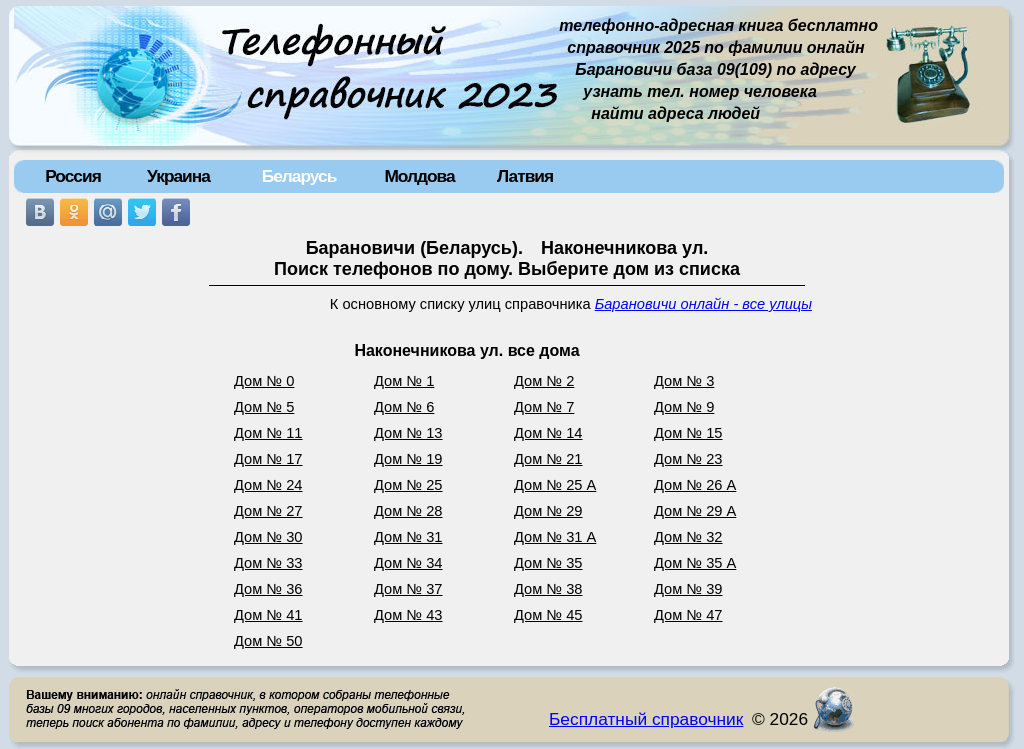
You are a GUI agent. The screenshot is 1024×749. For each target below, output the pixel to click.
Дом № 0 (264, 381)
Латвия (525, 176)
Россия (73, 176)
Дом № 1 (404, 381)
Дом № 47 (688, 615)
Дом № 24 (268, 485)
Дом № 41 (268, 615)
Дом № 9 (684, 407)
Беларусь (299, 176)
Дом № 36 (268, 589)
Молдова (419, 176)
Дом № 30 (268, 537)
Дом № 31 (408, 537)
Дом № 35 (548, 563)
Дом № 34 (408, 563)
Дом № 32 (688, 537)
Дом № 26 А (695, 485)
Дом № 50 (268, 641)
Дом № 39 (688, 589)
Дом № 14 (548, 433)
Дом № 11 (268, 433)
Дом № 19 (408, 459)
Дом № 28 (408, 511)
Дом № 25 (408, 485)
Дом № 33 (268, 563)
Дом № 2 (544, 381)
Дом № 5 (264, 407)
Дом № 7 (544, 407)
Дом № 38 (548, 589)
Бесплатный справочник (646, 719)
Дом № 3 (684, 381)
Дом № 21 (548, 459)
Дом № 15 (688, 433)
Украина (178, 176)
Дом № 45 (548, 615)
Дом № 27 (268, 511)
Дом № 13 (408, 433)
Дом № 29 (548, 511)
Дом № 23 (688, 459)
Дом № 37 (408, 589)
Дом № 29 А (695, 511)
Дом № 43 (408, 615)
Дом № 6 (404, 407)
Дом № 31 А (555, 537)
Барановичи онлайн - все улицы (703, 304)
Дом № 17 (268, 459)
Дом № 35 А (695, 563)
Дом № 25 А (555, 485)
